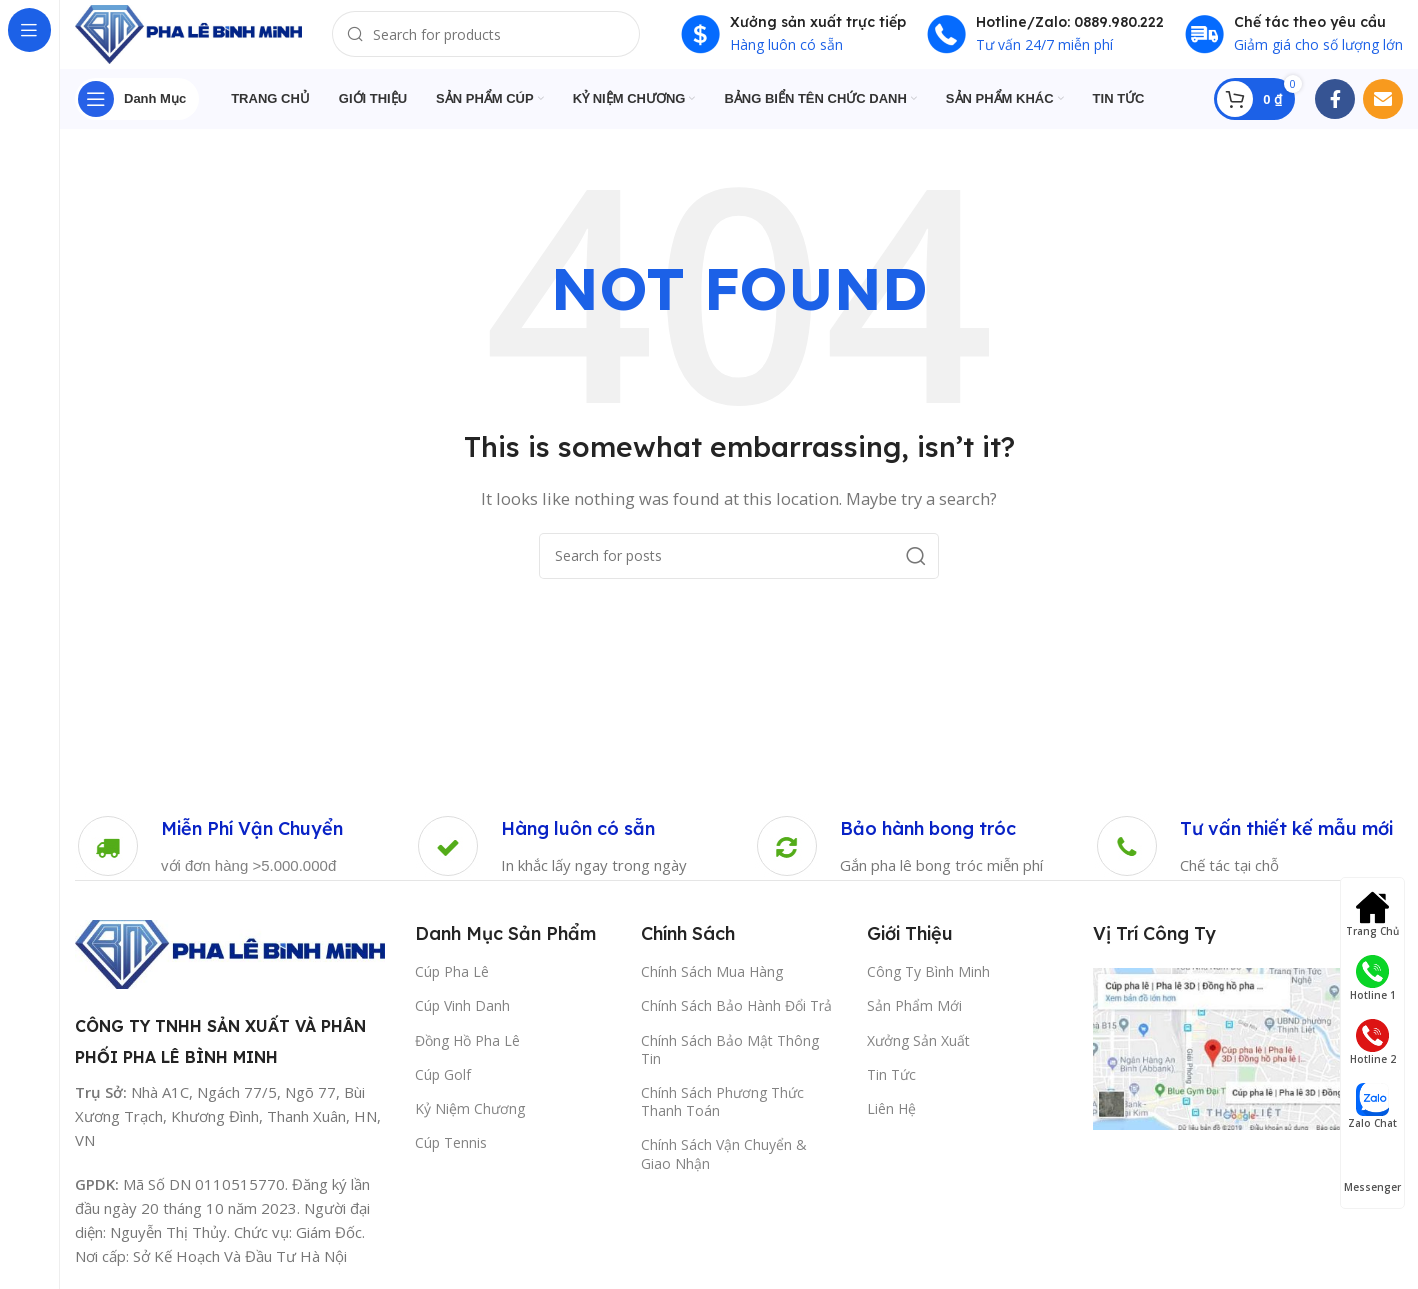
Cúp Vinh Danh (462, 1016)
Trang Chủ (1372, 914)
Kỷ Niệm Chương (470, 1119)
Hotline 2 (1373, 1042)
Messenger (1372, 1170)
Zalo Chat (1372, 1106)
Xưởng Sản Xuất (918, 1051)
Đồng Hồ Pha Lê (467, 1051)
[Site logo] (205, 38)
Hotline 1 (1373, 978)
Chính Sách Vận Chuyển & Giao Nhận (724, 1164)
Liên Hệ (891, 1119)
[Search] (510, 40)
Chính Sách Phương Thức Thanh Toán (722, 1112)
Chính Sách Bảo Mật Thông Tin (730, 1060)
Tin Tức (891, 1085)
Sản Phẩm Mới (914, 1016)
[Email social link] (1383, 110)
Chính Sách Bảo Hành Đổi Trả (736, 1016)
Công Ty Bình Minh (928, 982)
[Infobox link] (209, 858)
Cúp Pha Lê (452, 982)
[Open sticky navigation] (137, 110)
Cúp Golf (443, 1085)
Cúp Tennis (451, 1153)
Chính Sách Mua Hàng (712, 982)
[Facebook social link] (1335, 110)
